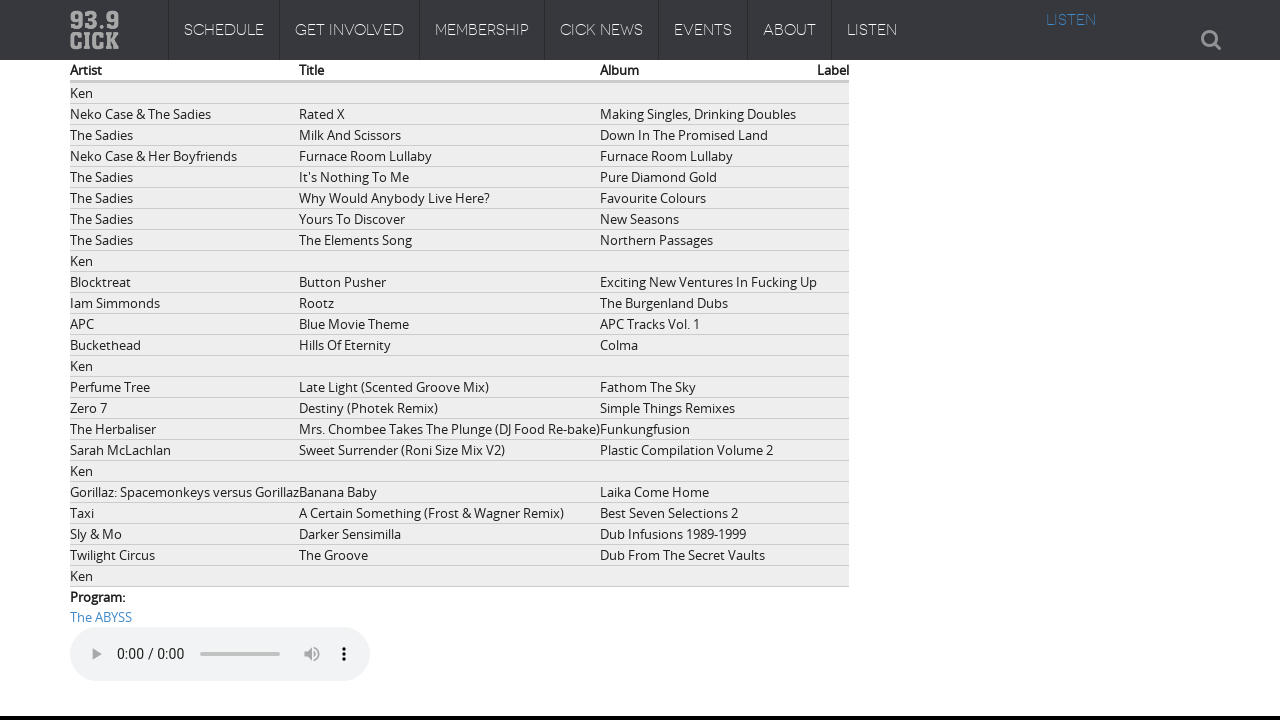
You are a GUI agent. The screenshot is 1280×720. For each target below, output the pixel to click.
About (789, 30)
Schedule (224, 30)
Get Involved (349, 30)
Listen (872, 30)
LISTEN (1071, 20)
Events (703, 30)
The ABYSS (101, 617)
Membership (482, 30)
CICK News (601, 30)
